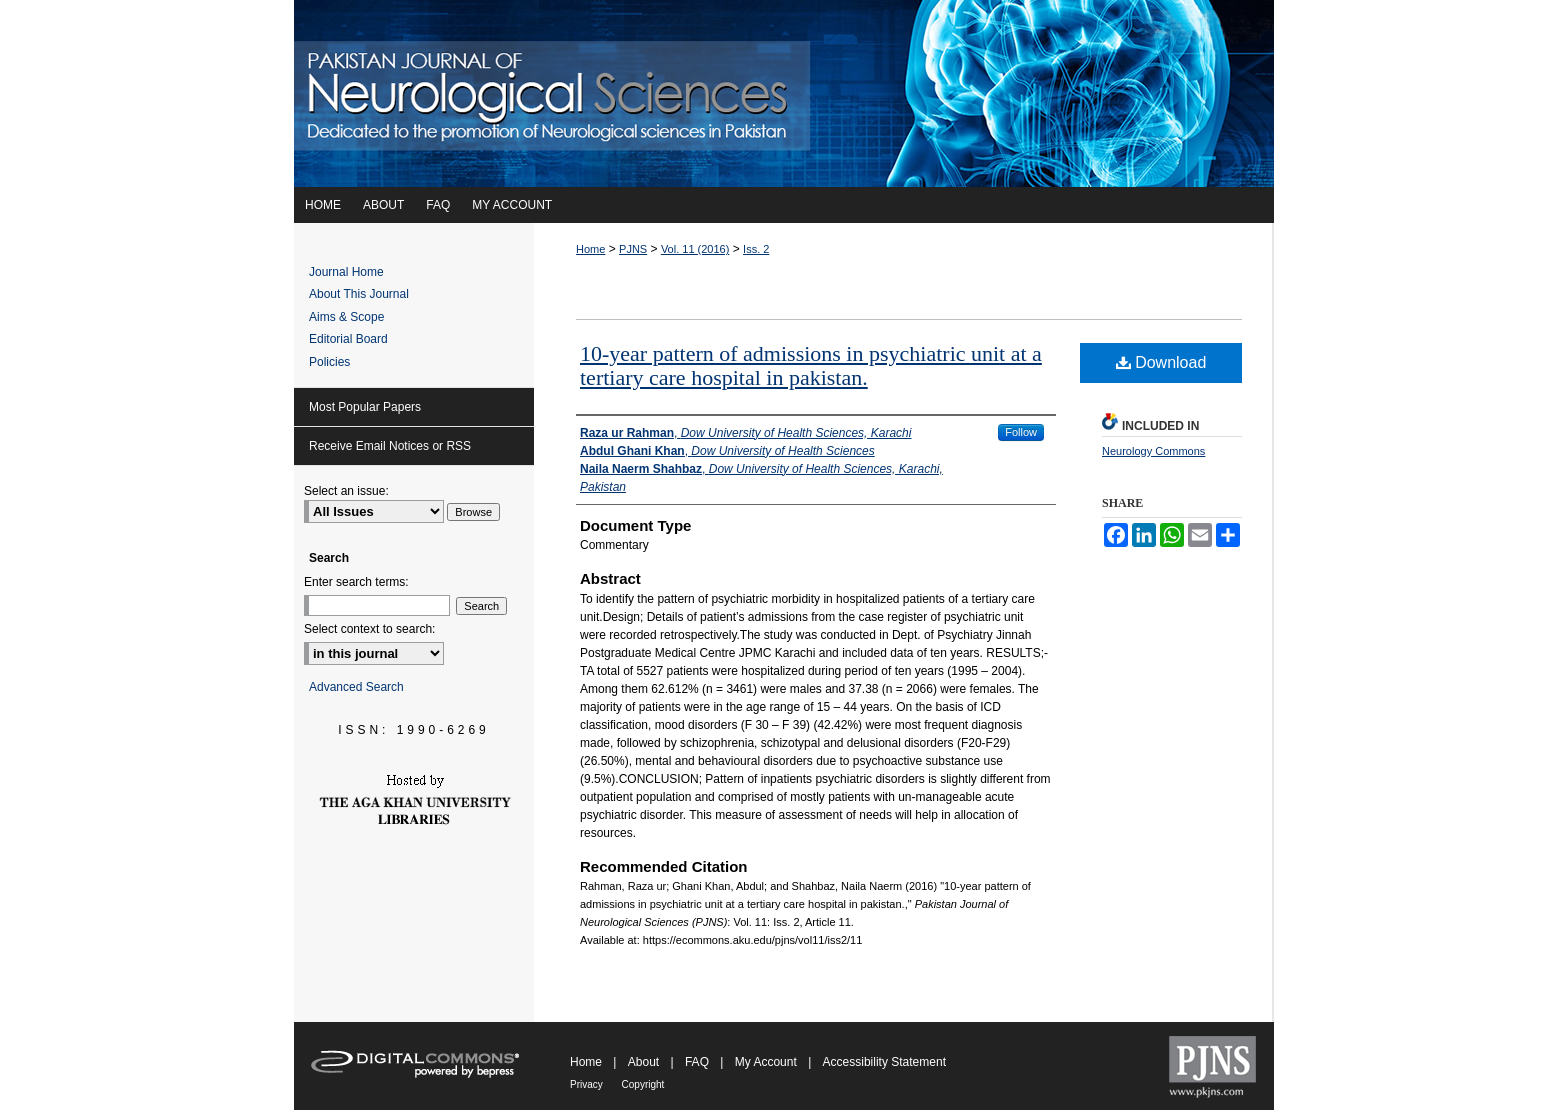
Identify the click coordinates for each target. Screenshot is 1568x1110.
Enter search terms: (356, 582)
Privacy (588, 1084)
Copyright (643, 1084)
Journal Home (346, 272)
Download (1161, 362)
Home (590, 249)
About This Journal (359, 294)
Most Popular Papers (365, 407)
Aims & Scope (346, 317)
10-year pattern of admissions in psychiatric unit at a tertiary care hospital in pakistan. (811, 365)
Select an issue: (346, 491)
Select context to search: (369, 629)
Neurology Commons (1153, 451)
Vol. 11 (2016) (695, 249)
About (645, 1062)
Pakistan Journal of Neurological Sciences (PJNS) (784, 93)
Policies (329, 362)
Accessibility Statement (884, 1062)
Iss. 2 (756, 249)
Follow (1021, 432)
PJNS (633, 249)
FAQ (698, 1062)
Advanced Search (356, 687)
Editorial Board (348, 339)
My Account (767, 1062)
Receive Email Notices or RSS (390, 446)
